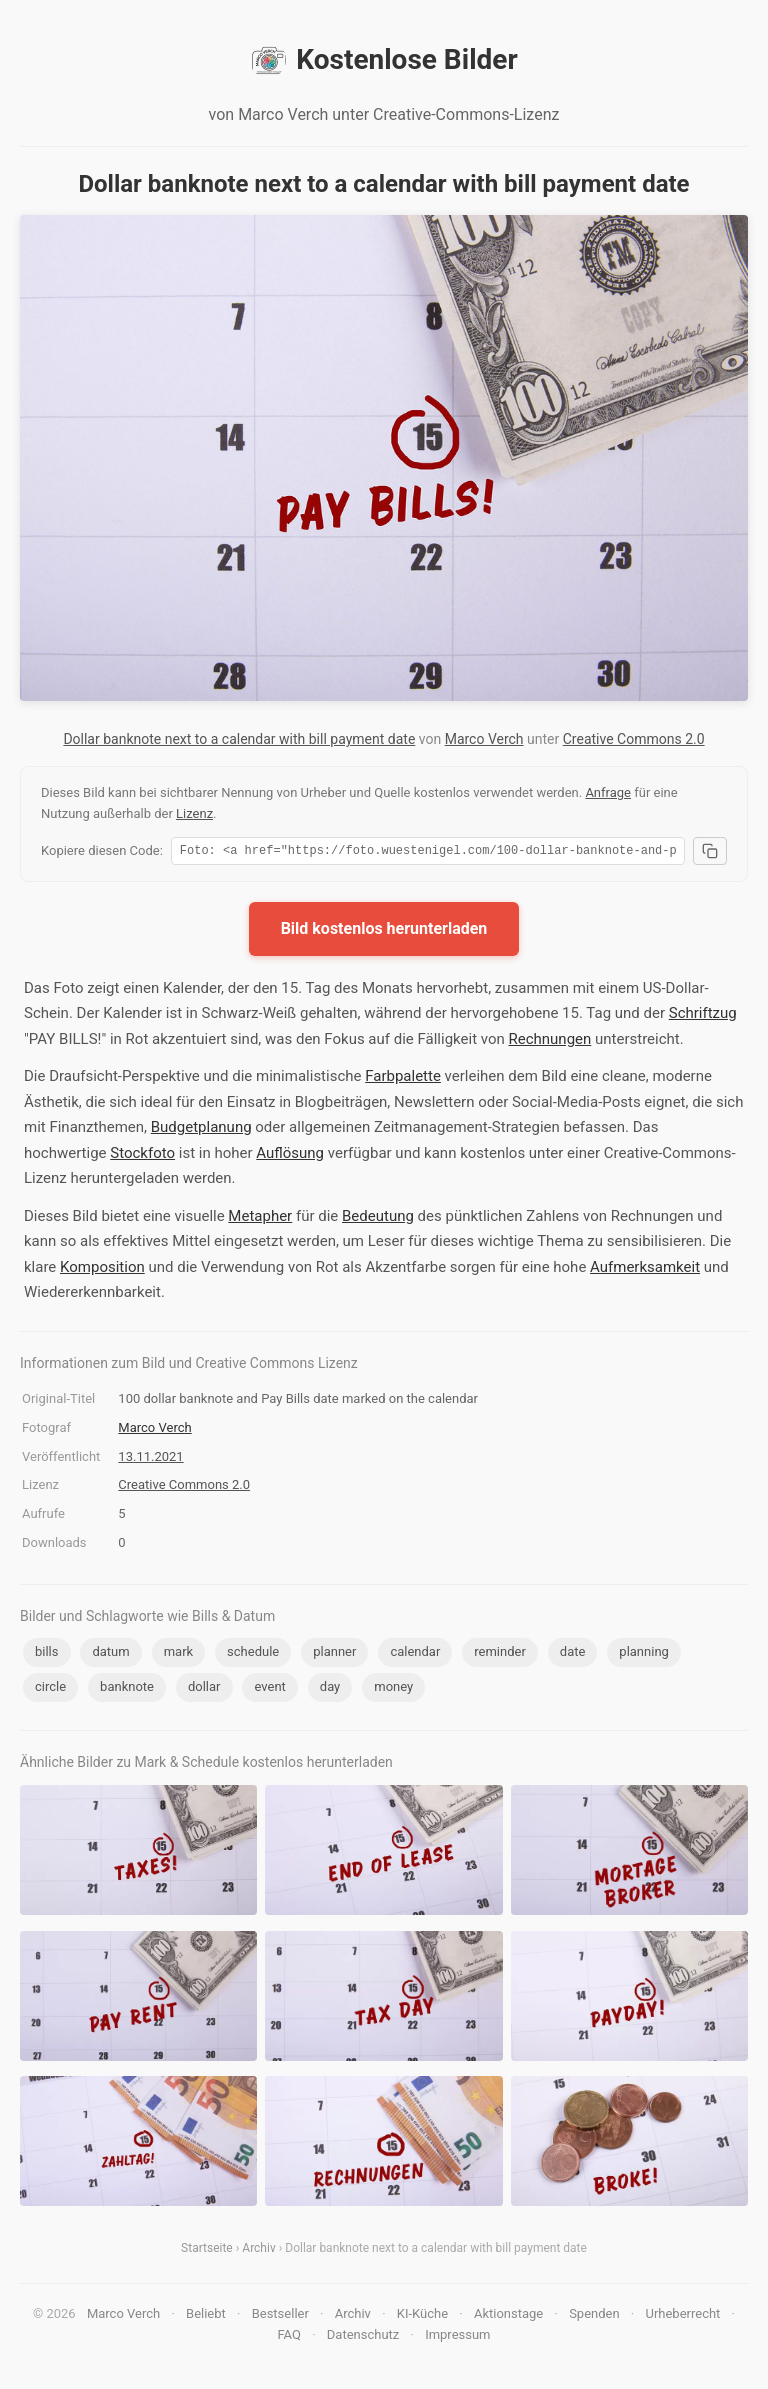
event (269, 1689)
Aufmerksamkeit (645, 1270)
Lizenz (194, 813)
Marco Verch (484, 739)
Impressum (457, 2337)
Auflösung (290, 1156)
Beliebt (206, 2316)
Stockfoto (142, 1156)
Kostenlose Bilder (383, 60)
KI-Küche (422, 2316)
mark (178, 1654)
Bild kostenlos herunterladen (384, 931)
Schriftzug (703, 1016)
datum (110, 1654)
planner (334, 1654)
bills (47, 1654)
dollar (204, 1689)
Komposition (102, 1270)
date (573, 1654)
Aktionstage (508, 2316)
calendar (415, 1654)
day (330, 1689)
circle (50, 1689)
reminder (500, 1654)
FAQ (288, 2337)
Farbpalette (403, 1079)
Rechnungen (549, 1042)
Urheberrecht (682, 2316)
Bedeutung (378, 1219)
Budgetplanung (201, 1130)
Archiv (258, 2251)
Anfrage (608, 792)
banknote (127, 1689)
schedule (253, 1654)
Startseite (207, 2251)
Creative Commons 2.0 (634, 739)
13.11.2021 (150, 1459)
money (393, 1689)
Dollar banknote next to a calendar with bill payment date (239, 739)
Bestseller (280, 2316)
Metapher (260, 1219)
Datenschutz (363, 2337)
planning (644, 1654)
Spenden (594, 2316)
